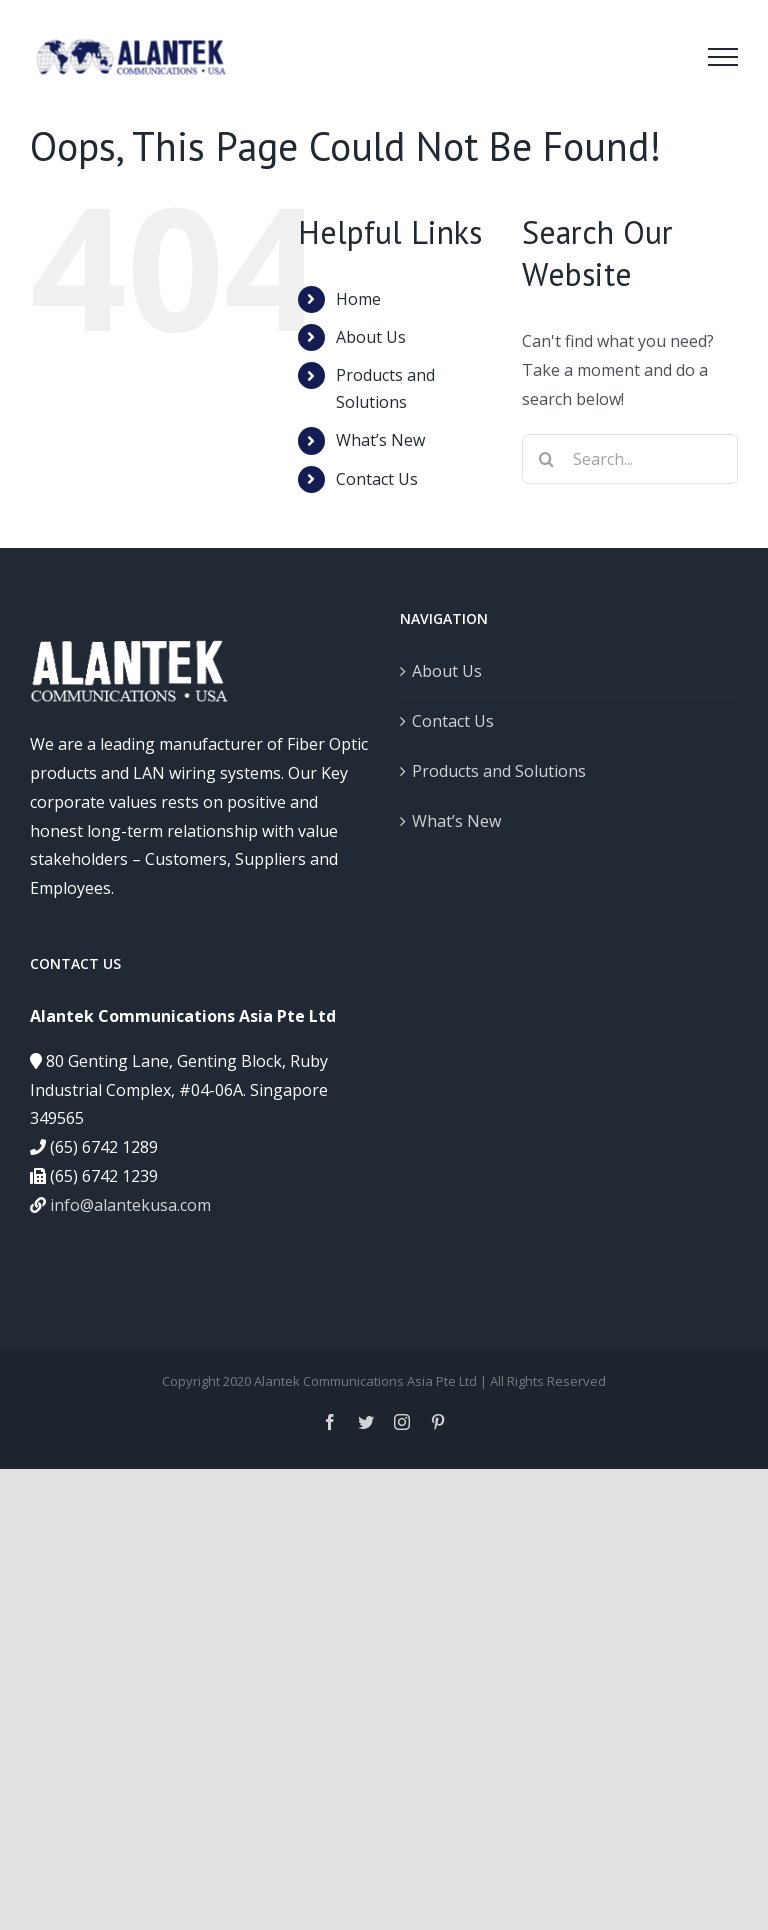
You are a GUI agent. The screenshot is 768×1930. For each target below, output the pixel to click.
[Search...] (630, 459)
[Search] (547, 459)
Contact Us (377, 479)
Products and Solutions (499, 771)
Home (358, 299)
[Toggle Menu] (723, 57)
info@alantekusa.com (130, 1205)
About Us (371, 337)
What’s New (380, 440)
